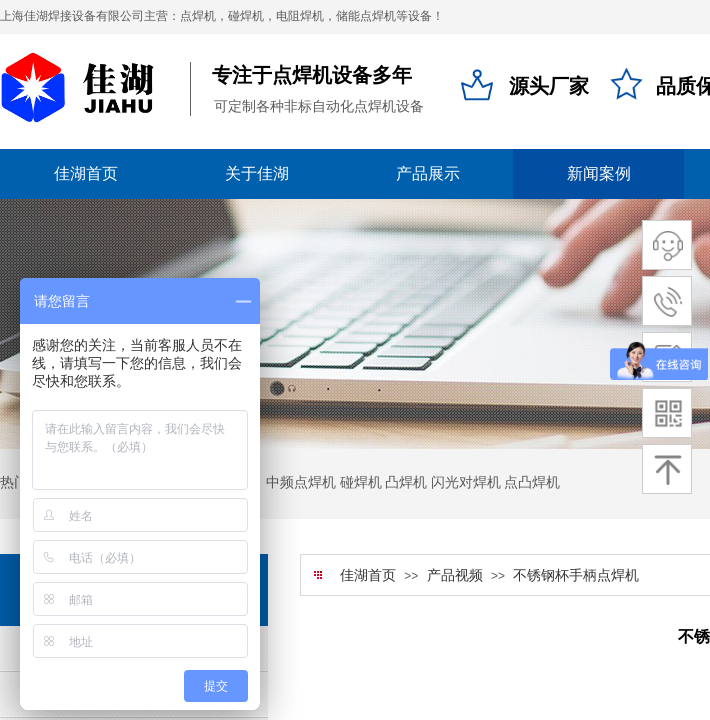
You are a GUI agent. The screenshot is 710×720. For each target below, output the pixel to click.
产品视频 (455, 575)
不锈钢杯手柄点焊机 (576, 575)
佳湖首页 (368, 575)
